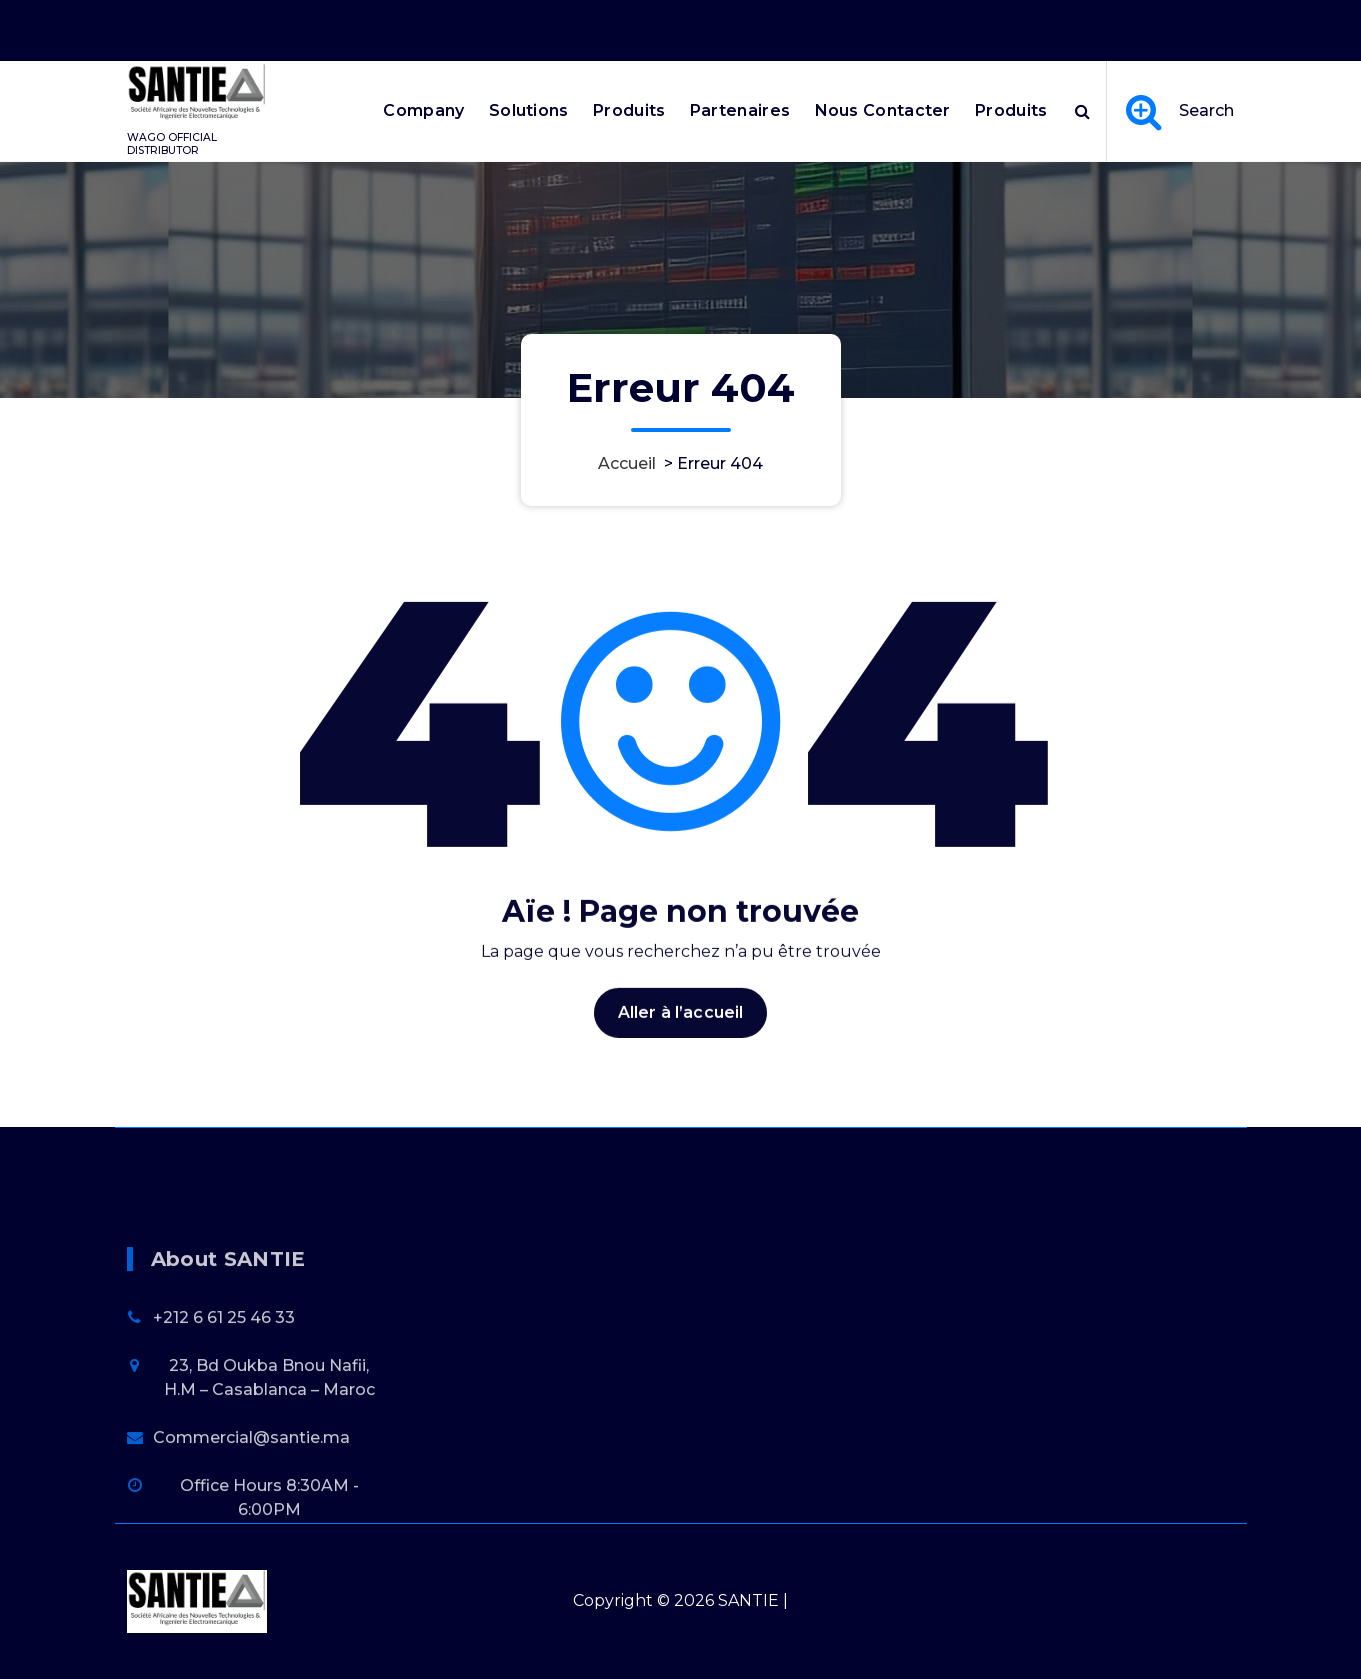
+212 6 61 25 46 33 (224, 1401)
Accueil (627, 463)
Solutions (529, 110)
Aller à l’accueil (681, 1052)
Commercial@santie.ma (251, 1521)
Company (423, 110)
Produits (629, 110)
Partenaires (740, 110)
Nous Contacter (883, 110)
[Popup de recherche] (1082, 111)
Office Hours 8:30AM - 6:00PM (982, 23)
